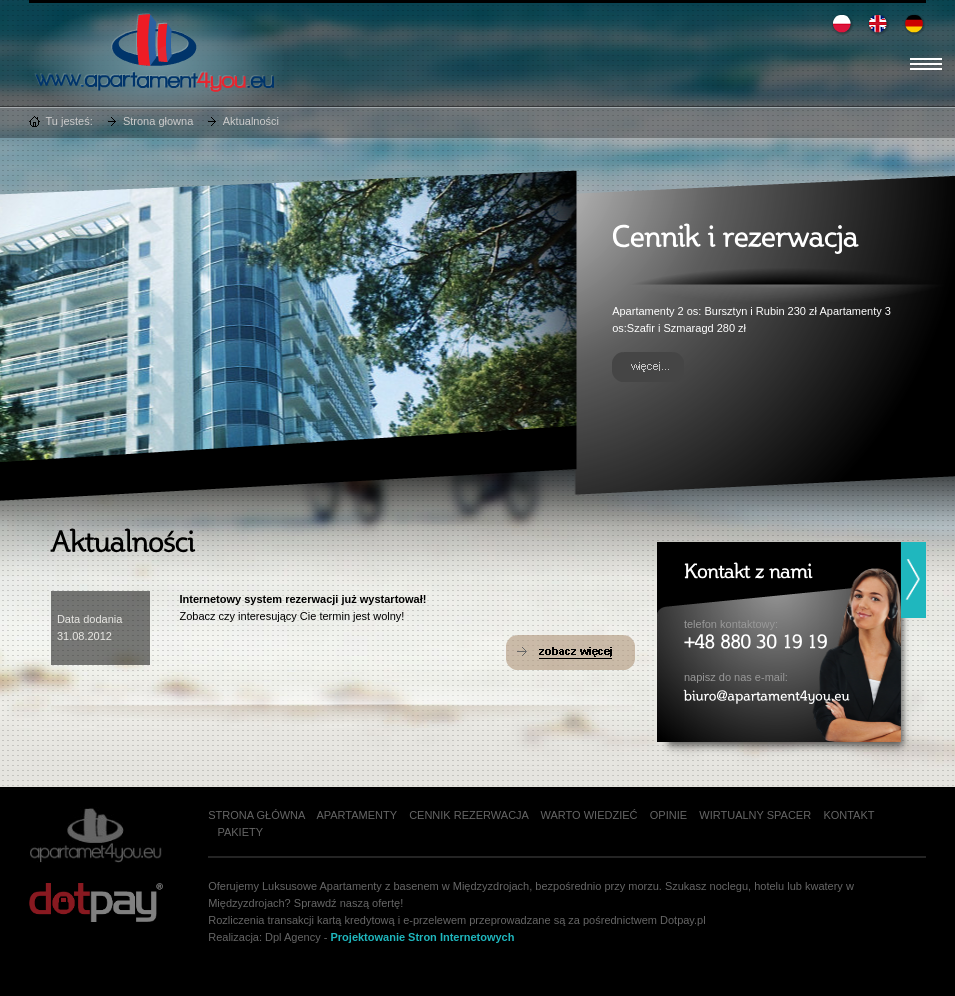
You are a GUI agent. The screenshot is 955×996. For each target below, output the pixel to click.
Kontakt (848, 815)
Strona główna (256, 815)
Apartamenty (356, 815)
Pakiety (240, 832)
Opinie (668, 815)
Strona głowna (158, 121)
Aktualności (251, 121)
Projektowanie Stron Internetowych (422, 937)
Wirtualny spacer (755, 815)
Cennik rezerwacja (468, 815)
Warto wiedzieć (589, 815)
